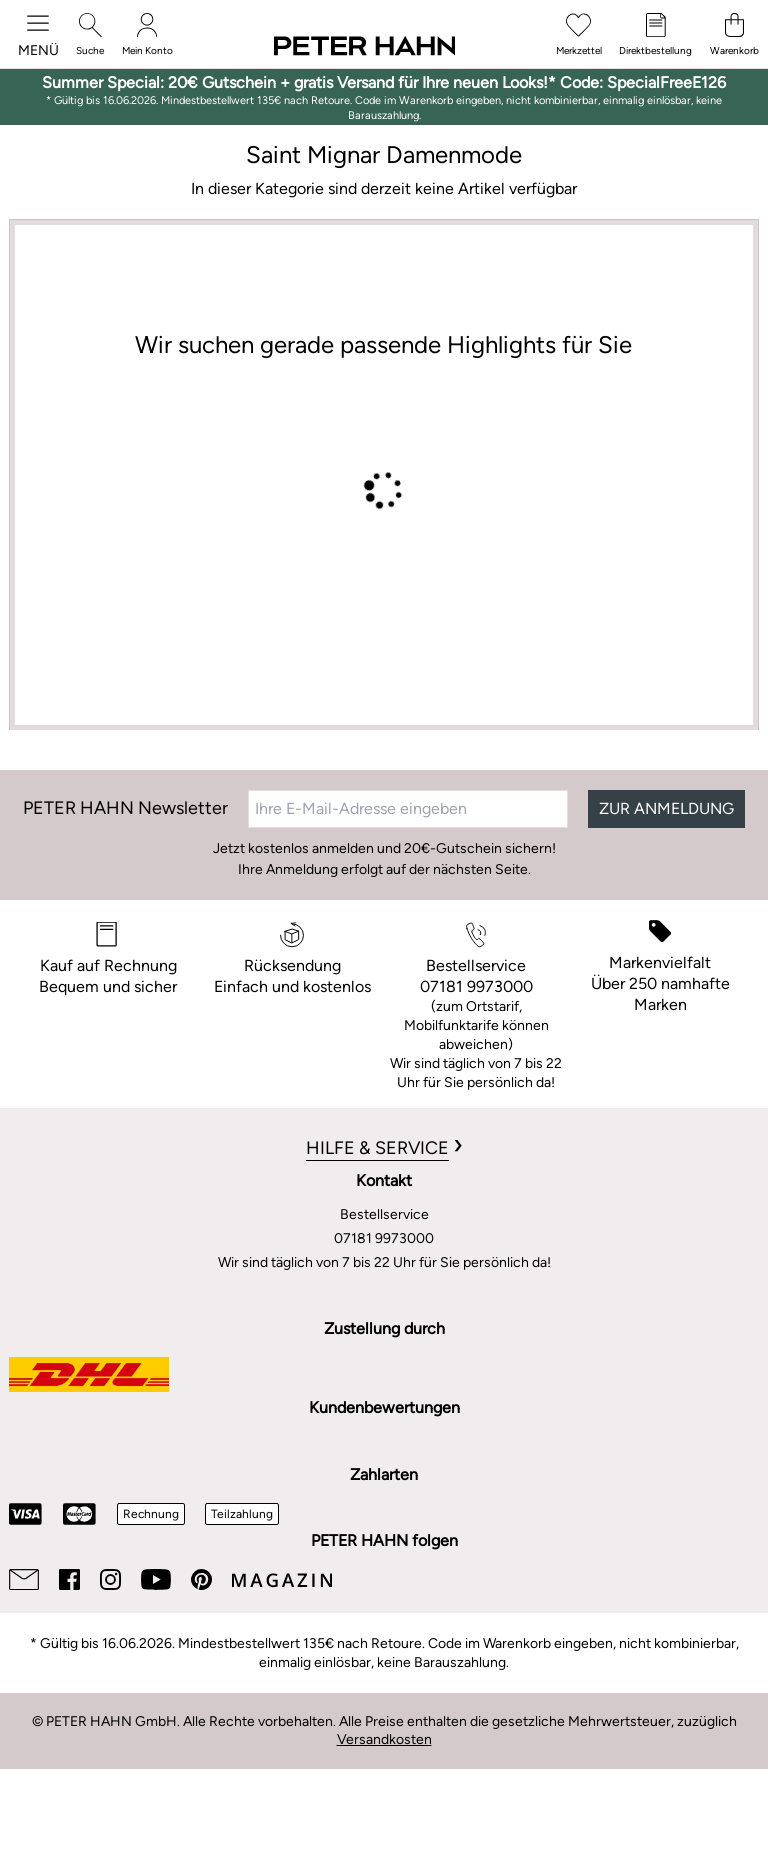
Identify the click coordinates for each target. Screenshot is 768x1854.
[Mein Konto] (147, 34)
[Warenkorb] (734, 34)
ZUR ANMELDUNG (666, 808)
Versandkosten (384, 1739)
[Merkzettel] (579, 34)
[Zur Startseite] (365, 47)
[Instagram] (110, 1579)
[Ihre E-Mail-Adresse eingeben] (408, 809)
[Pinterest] (201, 1579)
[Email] (24, 1579)
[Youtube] (156, 1579)
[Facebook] (69, 1579)
